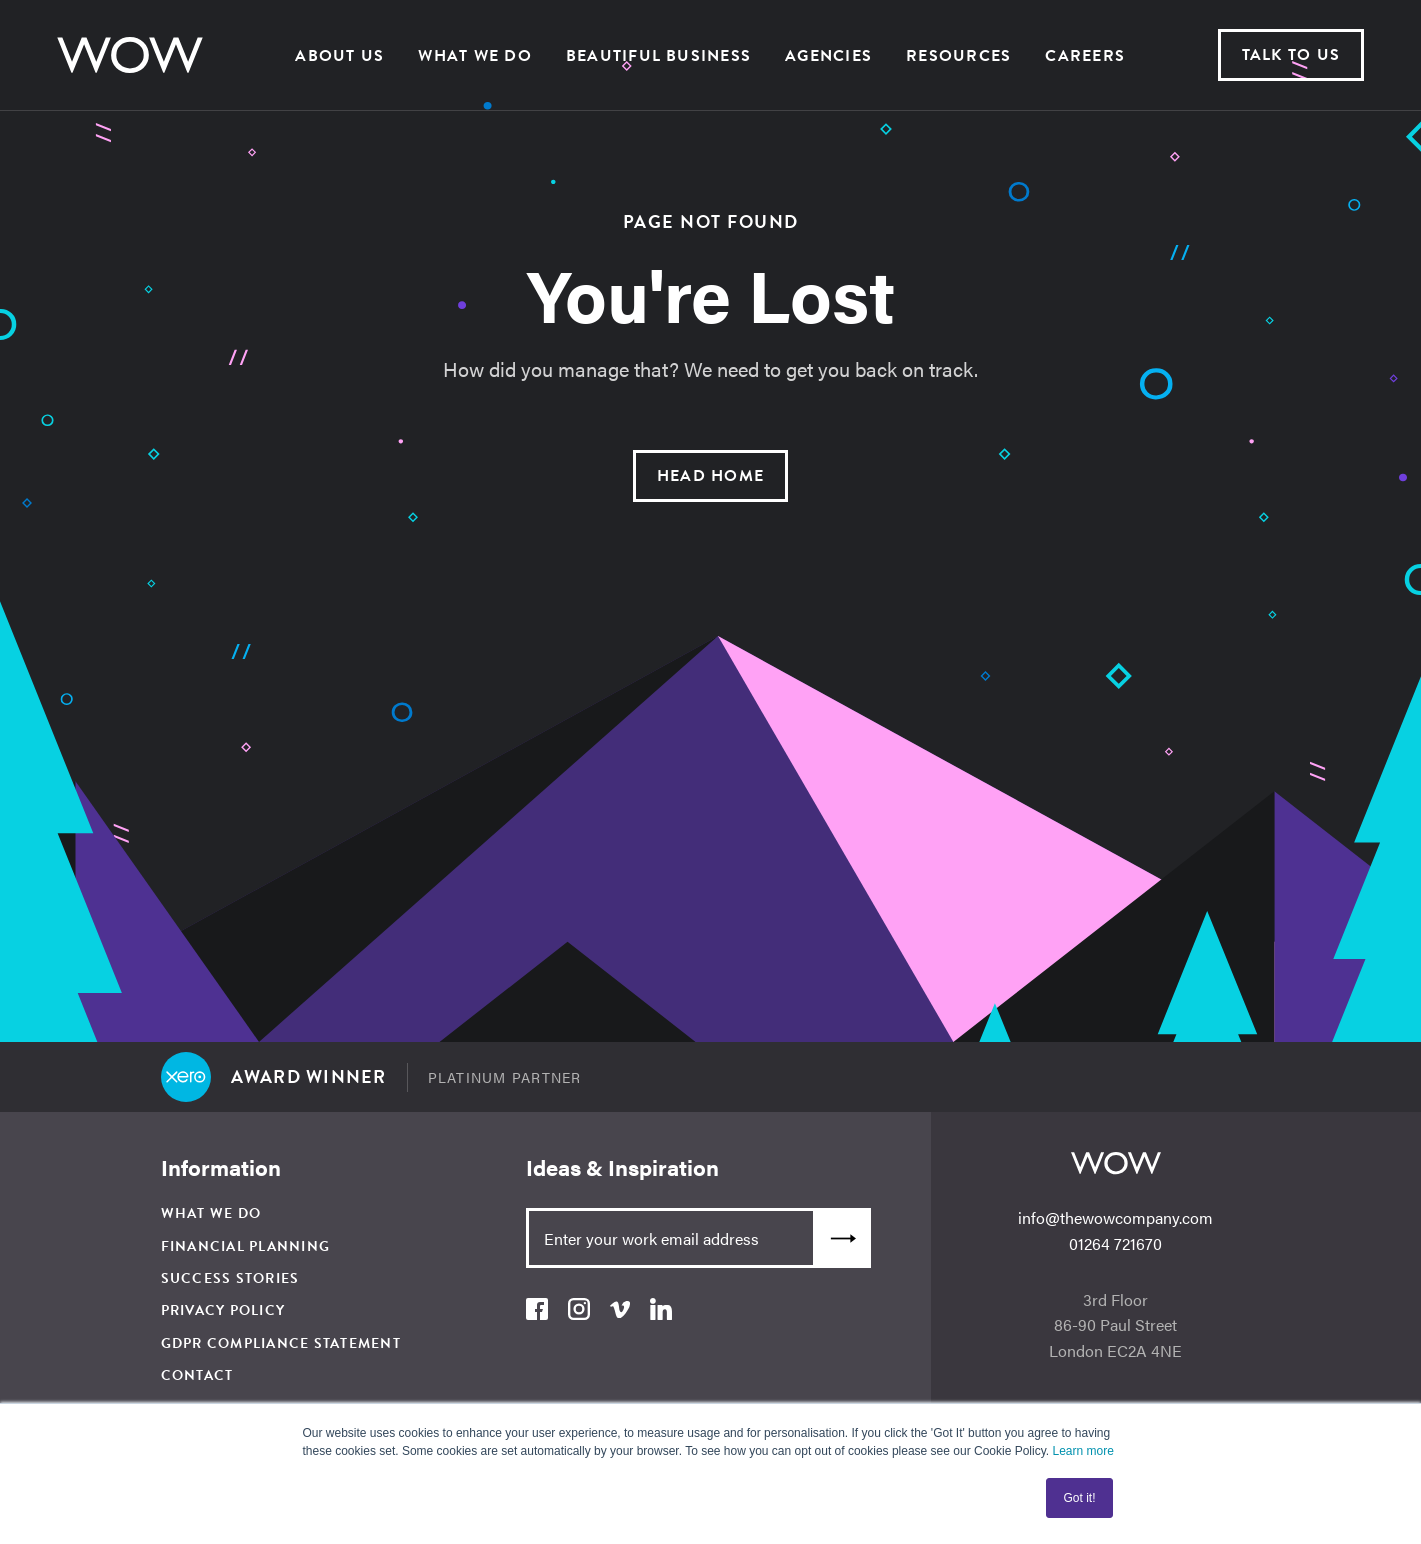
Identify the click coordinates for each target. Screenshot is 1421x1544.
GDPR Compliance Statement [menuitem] (281, 1343)
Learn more (1082, 1451)
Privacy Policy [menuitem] (223, 1310)
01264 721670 (1115, 1243)
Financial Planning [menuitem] (246, 1246)
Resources (958, 56)
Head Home (710, 476)
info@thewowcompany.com (1115, 1217)
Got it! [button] (1079, 1498)
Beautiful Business (658, 56)
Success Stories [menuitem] (230, 1278)
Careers (1085, 56)
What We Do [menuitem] (211, 1213)
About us (339, 56)
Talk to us (1291, 55)
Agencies (828, 56)
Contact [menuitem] (197, 1375)
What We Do (474, 56)
